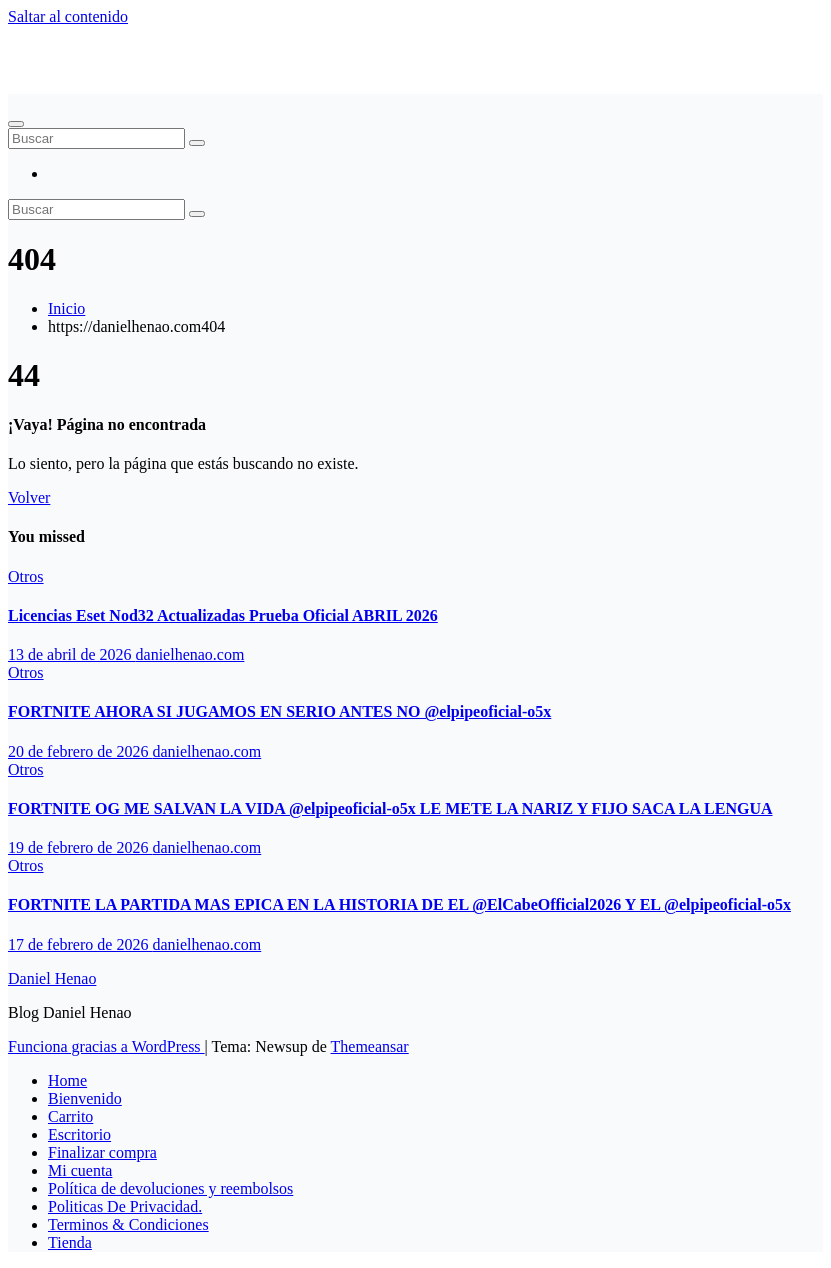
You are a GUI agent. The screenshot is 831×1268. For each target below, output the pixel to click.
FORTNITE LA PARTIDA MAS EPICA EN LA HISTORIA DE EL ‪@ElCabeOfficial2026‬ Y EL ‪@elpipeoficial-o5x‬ (399, 904)
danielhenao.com (190, 654)
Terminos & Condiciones (128, 1224)
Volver (29, 497)
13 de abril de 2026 (72, 654)
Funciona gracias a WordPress (106, 1046)
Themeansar (370, 1046)
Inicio (66, 308)
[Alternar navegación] (16, 124)
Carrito (70, 1116)
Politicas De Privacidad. (125, 1206)
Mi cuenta (80, 1170)
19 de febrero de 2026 (80, 847)
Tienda (70, 1242)
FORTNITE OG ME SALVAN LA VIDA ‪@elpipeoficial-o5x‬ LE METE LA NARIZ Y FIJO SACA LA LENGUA (390, 808)
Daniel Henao (52, 50)
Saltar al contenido (68, 16)
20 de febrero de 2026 (80, 751)
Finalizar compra (102, 1152)
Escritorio (79, 1134)
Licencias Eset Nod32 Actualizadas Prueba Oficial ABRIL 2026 (223, 615)
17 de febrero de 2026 (80, 944)
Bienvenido (85, 1098)
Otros (26, 576)
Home (67, 1080)
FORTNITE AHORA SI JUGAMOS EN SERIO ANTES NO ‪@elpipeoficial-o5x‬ (279, 711)
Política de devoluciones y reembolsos (170, 1188)
